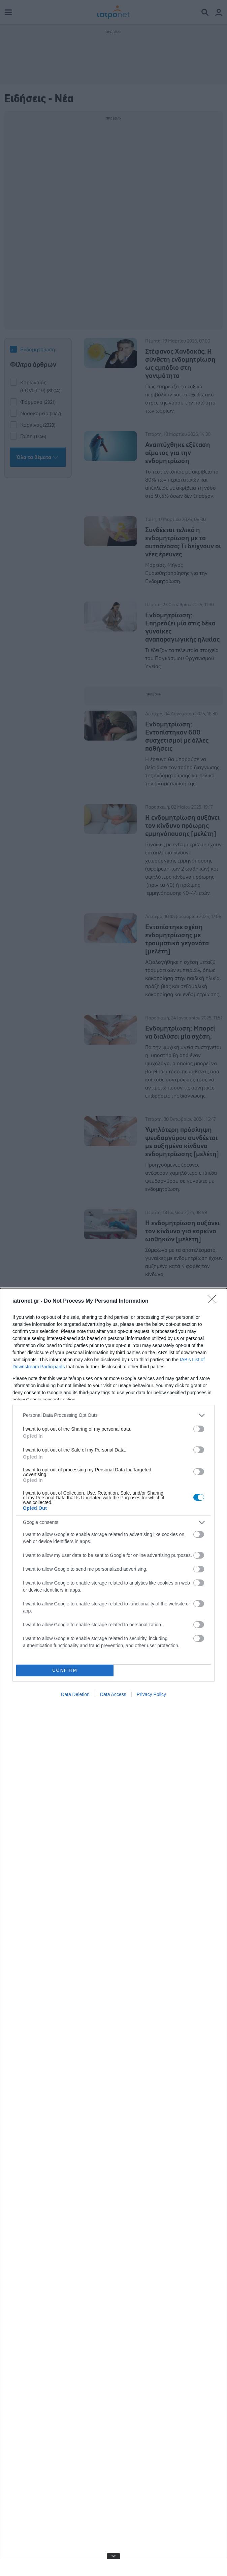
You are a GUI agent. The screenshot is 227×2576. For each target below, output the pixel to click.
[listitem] (113, 1415)
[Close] (213, 1301)
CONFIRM (64, 1670)
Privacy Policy (151, 1694)
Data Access (113, 1694)
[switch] (198, 1429)
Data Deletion (75, 1694)
